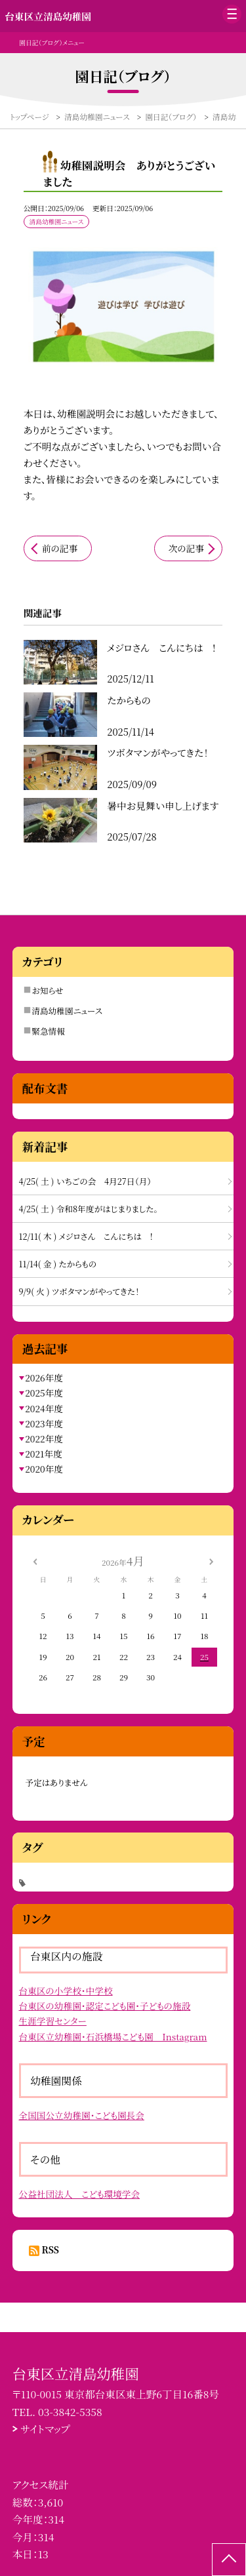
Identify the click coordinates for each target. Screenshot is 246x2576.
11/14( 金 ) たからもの (58, 1264)
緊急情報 (48, 1031)
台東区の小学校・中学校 (66, 1990)
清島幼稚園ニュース (66, 1010)
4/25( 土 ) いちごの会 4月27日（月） (85, 1181)
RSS (50, 2249)
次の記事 (186, 548)
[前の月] (35, 1560)
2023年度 (44, 1423)
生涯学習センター (53, 2020)
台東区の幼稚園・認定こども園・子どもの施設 (105, 2005)
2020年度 (44, 1468)
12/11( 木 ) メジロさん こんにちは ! (86, 1236)
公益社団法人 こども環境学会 (79, 2193)
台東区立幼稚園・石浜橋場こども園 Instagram (113, 2036)
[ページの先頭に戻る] (229, 2559)
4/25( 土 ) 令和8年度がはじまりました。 (88, 1208)
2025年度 (44, 1392)
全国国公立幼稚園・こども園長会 (81, 2115)
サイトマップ (45, 2428)
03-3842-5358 (70, 2411)
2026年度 (44, 1377)
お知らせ (47, 990)
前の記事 (59, 548)
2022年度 (44, 1438)
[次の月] (211, 1560)
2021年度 (43, 1453)
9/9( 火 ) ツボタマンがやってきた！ (79, 1291)
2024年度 (44, 1408)
